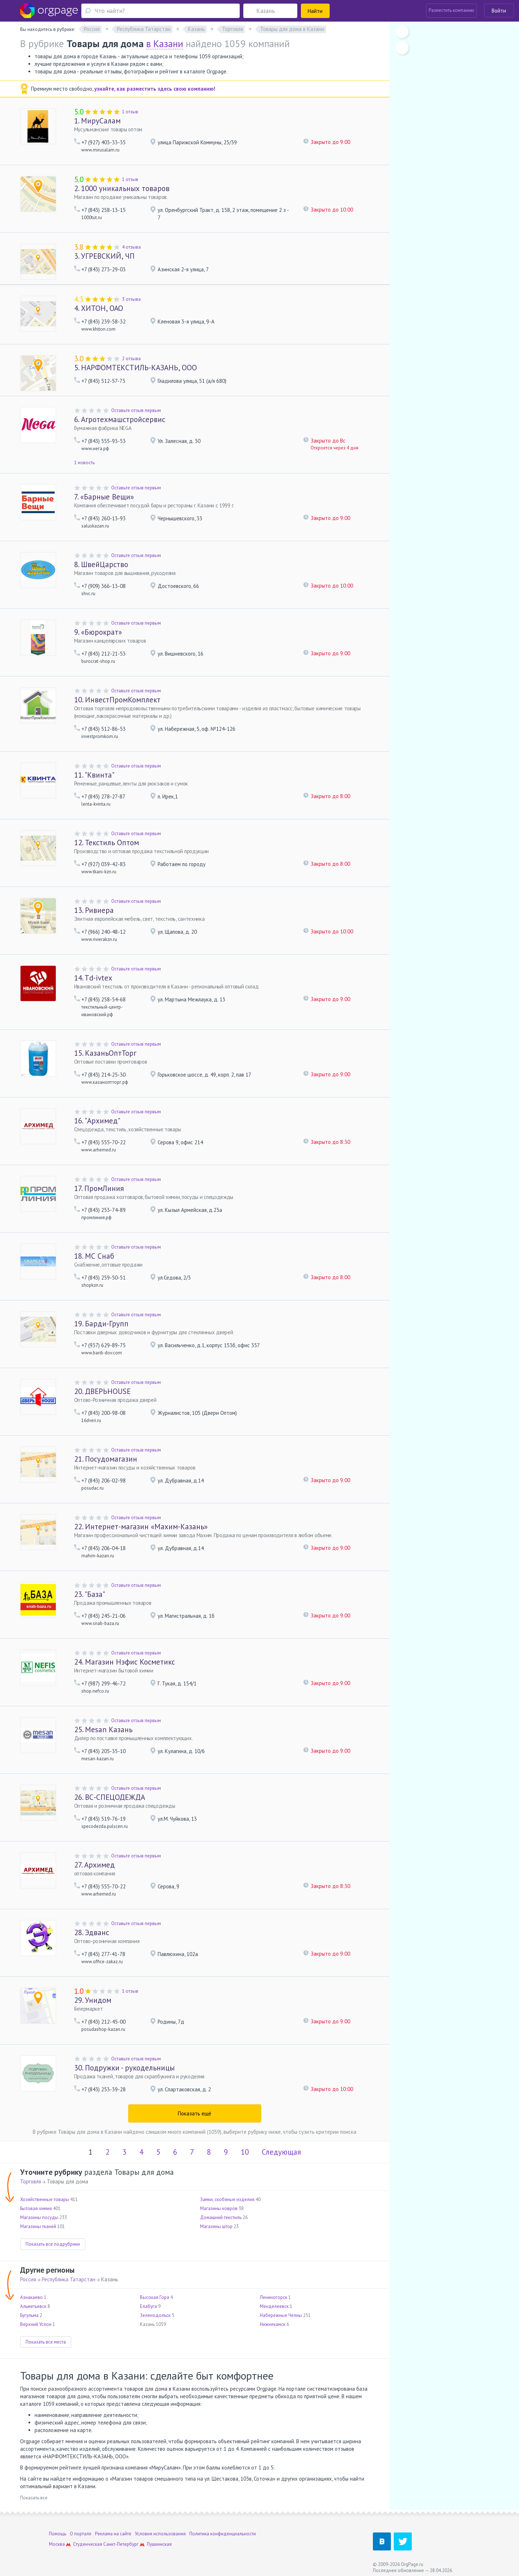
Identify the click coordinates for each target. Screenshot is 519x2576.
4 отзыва (131, 247)
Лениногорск (273, 2297)
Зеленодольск (155, 2315)
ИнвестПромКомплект (117, 700)
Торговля (30, 2181)
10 (245, 2152)
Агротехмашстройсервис (119, 419)
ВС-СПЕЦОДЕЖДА (109, 1797)
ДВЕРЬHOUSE (102, 1391)
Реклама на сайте (113, 2534)
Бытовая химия (36, 2208)
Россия (28, 2279)
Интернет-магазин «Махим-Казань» (141, 1526)
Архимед (94, 1865)
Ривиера (94, 910)
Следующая (281, 2152)
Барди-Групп (101, 1323)
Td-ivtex (93, 978)
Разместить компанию (451, 10)
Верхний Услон (35, 2324)
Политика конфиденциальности (222, 2534)
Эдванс (91, 1932)
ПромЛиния (99, 1188)
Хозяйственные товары (44, 2199)
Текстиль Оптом (106, 842)
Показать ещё (194, 2113)
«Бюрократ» (98, 632)
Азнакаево (31, 2297)
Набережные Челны (281, 2315)
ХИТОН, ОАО (98, 308)
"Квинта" (94, 775)
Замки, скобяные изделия (227, 2199)
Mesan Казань (103, 1729)
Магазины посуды (39, 2217)
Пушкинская (159, 2544)
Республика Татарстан (68, 2279)
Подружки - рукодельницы (124, 2068)
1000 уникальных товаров (122, 188)
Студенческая (87, 2544)
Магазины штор (216, 2226)
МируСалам (97, 121)
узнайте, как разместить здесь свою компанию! (154, 88)
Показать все (34, 2498)
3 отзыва (131, 299)
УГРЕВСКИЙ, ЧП (104, 256)
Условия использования (160, 2534)
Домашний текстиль (221, 2217)
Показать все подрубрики (53, 2244)
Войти (499, 10)
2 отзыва (131, 359)
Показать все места (46, 2342)
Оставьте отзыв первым (136, 410)
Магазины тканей (38, 2226)
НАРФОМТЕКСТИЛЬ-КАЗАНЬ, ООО (135, 367)
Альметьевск (33, 2306)
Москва (57, 2544)
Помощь (57, 2534)
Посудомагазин (105, 1459)
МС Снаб (94, 1256)
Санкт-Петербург (121, 2544)
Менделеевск (274, 2306)
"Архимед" (97, 1121)
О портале (80, 2534)
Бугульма (29, 2315)
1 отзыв (130, 112)
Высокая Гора (154, 2297)
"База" (89, 1594)
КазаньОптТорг (105, 1053)
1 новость (84, 462)
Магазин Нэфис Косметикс (124, 1662)
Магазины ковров (219, 2208)
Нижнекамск (272, 2324)
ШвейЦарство (101, 564)
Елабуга (148, 2306)
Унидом (92, 2000)
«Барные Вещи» (104, 497)
